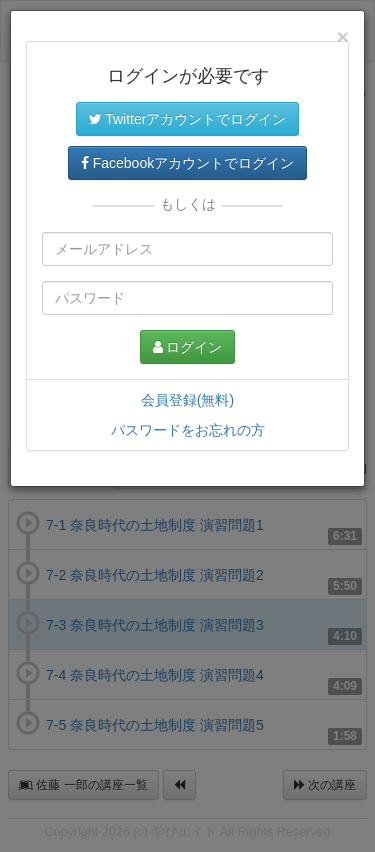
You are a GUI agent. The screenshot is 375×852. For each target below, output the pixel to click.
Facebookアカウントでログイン (187, 163)
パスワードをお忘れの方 (188, 430)
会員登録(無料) (187, 400)
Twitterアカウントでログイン (188, 119)
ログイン (188, 347)
